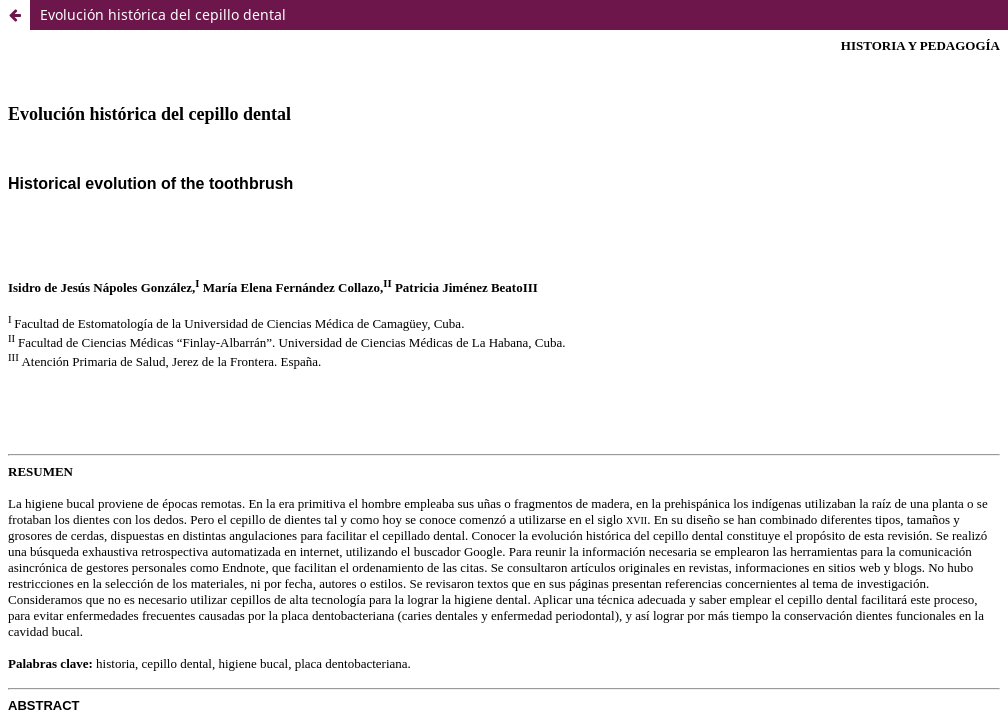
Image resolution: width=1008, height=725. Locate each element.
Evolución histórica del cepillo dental (163, 14)
